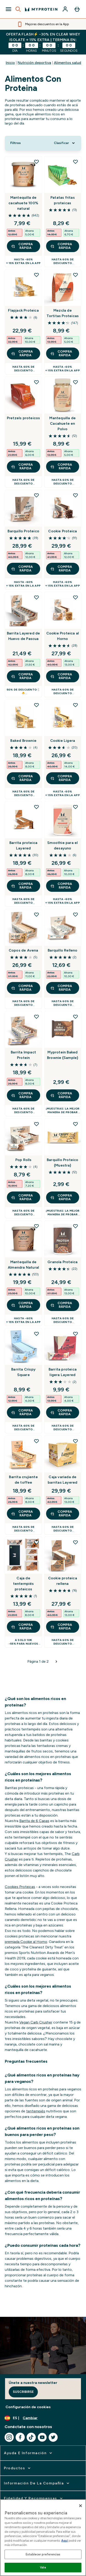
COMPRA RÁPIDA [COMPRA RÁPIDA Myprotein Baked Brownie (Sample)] (61, 1095)
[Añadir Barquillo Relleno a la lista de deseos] (75, 914)
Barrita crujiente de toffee (23, 1480)
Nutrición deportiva (34, 62)
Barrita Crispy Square (23, 1372)
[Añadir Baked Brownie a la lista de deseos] (36, 705)
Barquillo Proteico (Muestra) (62, 1162)
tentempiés (35, 2111)
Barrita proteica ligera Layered (63, 1372)
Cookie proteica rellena (62, 1581)
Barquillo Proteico (23, 531)
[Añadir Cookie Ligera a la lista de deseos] (75, 705)
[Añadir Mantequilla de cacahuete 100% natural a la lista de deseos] (36, 161)
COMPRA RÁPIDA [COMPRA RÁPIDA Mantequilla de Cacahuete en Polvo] (61, 466)
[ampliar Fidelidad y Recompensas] (34, 2498)
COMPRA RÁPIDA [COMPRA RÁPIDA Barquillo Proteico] (22, 568)
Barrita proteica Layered (23, 845)
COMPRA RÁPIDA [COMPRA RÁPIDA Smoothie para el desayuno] (61, 885)
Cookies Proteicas (20, 1887)
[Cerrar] (80, 2506)
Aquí (64, 2540)
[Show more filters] (15, 143)
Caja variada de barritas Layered (62, 1480)
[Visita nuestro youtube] (42, 2437)
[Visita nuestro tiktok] (31, 2437)
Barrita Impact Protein (23, 1055)
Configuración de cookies (28, 2407)
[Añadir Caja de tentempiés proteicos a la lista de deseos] (36, 1542)
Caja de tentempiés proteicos (23, 1583)
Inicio (10, 62)
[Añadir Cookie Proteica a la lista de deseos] (75, 495)
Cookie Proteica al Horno (62, 636)
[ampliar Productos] (17, 2468)
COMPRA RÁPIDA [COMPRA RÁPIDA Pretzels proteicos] (22, 466)
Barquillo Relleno (62, 950)
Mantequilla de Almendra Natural (23, 1265)
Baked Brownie (23, 740)
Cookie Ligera (62, 740)
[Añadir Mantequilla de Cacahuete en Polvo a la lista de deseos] (75, 382)
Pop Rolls (23, 1160)
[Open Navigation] (8, 9)
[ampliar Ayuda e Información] (28, 2453)
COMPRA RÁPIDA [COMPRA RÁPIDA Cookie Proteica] (61, 568)
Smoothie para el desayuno (62, 845)
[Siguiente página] (56, 1661)
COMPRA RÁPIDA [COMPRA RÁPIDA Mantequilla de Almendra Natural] (22, 1305)
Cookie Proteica (62, 531)
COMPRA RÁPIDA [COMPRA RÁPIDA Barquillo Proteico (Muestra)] (61, 1197)
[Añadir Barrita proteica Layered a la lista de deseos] (36, 806)
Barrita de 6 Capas (34, 1821)
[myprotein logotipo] (41, 9)
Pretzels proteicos (23, 418)
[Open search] (18, 9)
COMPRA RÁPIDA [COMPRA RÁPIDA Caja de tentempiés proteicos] (22, 1626)
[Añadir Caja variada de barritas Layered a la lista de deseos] (75, 1441)
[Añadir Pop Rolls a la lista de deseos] (36, 1124)
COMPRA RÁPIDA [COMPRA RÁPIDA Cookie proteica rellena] (61, 1626)
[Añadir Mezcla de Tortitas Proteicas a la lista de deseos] (75, 274)
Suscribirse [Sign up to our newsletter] (23, 2392)
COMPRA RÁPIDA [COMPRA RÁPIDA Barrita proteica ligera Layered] (61, 1412)
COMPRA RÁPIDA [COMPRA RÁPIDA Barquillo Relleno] (61, 988)
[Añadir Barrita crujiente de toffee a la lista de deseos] (36, 1441)
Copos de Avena (23, 950)
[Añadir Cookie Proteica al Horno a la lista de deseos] (75, 597)
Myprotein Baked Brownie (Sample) (62, 1055)
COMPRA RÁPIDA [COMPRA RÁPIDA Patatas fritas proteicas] (61, 246)
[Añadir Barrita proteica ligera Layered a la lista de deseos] (75, 1333)
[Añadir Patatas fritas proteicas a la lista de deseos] (75, 161)
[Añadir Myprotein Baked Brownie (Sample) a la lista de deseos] (75, 1016)
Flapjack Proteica (23, 310)
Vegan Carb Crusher (35, 2022)
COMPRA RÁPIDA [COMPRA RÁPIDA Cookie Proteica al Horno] (61, 676)
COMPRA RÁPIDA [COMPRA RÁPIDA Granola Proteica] (61, 1305)
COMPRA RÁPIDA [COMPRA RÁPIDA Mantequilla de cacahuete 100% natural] (22, 246)
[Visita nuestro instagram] (9, 2437)
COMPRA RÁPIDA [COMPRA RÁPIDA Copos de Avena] (22, 988)
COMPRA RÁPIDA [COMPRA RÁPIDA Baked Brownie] (22, 778)
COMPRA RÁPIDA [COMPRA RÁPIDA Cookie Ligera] (61, 778)
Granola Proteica (62, 1262)
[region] (43, 2537)
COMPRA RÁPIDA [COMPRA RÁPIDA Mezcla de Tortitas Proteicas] (61, 353)
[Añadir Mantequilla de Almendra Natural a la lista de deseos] (36, 1226)
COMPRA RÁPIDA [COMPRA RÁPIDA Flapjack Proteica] (22, 353)
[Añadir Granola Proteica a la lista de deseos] (75, 1226)
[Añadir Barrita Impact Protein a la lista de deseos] (36, 1016)
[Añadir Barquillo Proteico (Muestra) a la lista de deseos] (75, 1124)
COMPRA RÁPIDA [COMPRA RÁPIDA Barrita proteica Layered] (22, 885)
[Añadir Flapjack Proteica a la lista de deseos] (36, 274)
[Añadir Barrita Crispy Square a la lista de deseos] (36, 1333)
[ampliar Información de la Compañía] (37, 2483)
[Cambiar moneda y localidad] (43, 2418)
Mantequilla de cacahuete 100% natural (23, 203)
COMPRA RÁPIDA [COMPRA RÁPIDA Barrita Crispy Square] (22, 1412)
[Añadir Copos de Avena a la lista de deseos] (36, 914)
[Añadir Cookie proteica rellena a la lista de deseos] (75, 1542)
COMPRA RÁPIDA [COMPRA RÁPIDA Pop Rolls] (22, 1197)
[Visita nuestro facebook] (20, 2437)
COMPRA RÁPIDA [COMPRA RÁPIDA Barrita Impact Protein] (22, 1095)
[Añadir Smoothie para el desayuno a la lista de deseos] (75, 806)
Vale (43, 2567)
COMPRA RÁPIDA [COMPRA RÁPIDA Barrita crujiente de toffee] (22, 1513)
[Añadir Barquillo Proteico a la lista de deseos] (36, 495)
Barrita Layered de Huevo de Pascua (23, 636)
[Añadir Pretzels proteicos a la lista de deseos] (36, 382)
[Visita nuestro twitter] (53, 2437)
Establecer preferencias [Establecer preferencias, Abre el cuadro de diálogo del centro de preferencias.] (43, 2554)
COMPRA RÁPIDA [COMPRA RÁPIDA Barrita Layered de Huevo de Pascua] (22, 676)
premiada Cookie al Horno (26, 1941)
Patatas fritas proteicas (62, 200)
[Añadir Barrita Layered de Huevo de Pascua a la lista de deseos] (36, 597)
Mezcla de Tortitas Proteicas (63, 313)
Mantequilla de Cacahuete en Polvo (62, 423)
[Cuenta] (65, 9)
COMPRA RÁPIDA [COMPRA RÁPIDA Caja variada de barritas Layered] (61, 1513)
